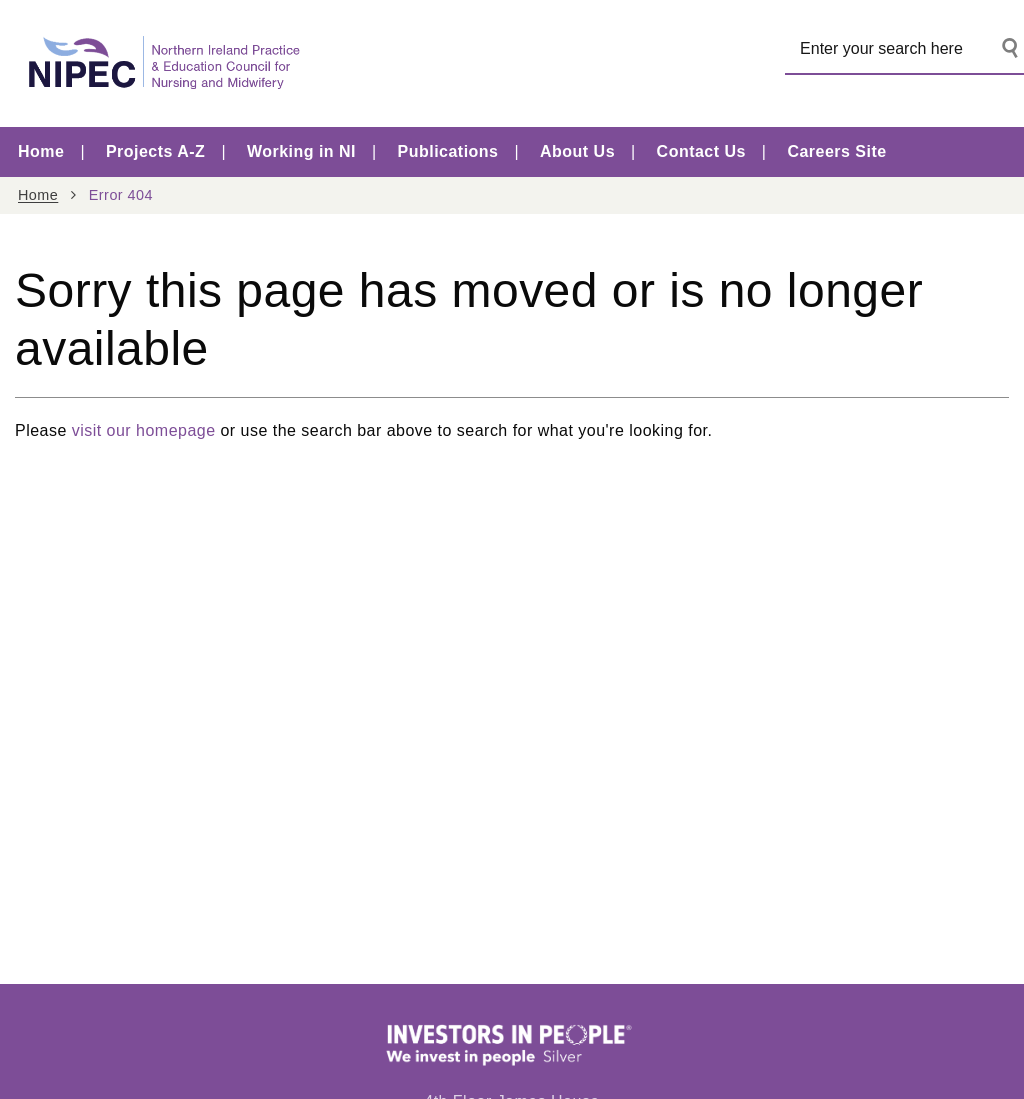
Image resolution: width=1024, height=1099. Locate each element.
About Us (577, 151)
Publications (448, 151)
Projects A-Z (155, 151)
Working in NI (301, 151)
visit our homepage (144, 430)
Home (41, 151)
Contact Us (701, 151)
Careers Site (836, 151)
